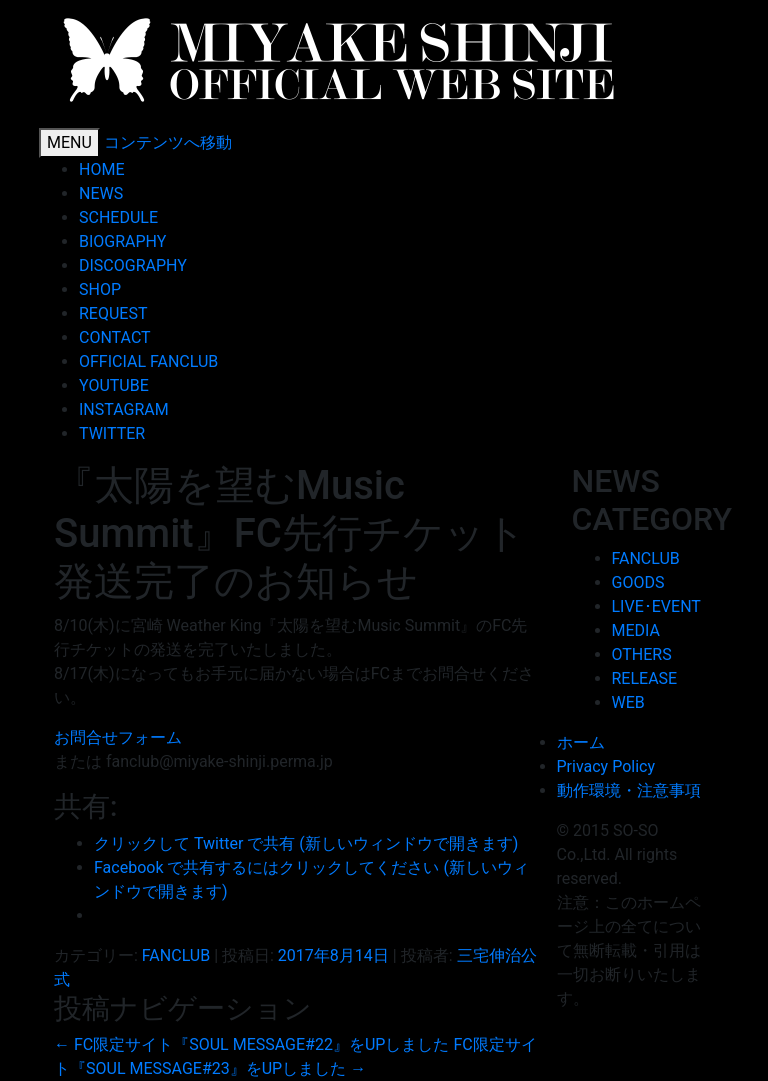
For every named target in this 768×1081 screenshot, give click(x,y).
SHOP (100, 289)
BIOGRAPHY (122, 241)
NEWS (101, 193)
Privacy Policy (606, 766)
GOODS (638, 582)
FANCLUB (176, 955)
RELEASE (645, 678)
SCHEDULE (118, 217)
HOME (101, 169)
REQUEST (113, 313)
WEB (628, 702)
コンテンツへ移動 (168, 142)
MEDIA (636, 630)
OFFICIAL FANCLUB (148, 361)
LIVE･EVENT (656, 606)
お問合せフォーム (118, 737)
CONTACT (115, 337)
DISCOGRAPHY (133, 265)
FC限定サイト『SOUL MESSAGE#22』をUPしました (251, 1044)
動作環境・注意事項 (629, 790)
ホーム (581, 742)
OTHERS (642, 654)
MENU (69, 142)
